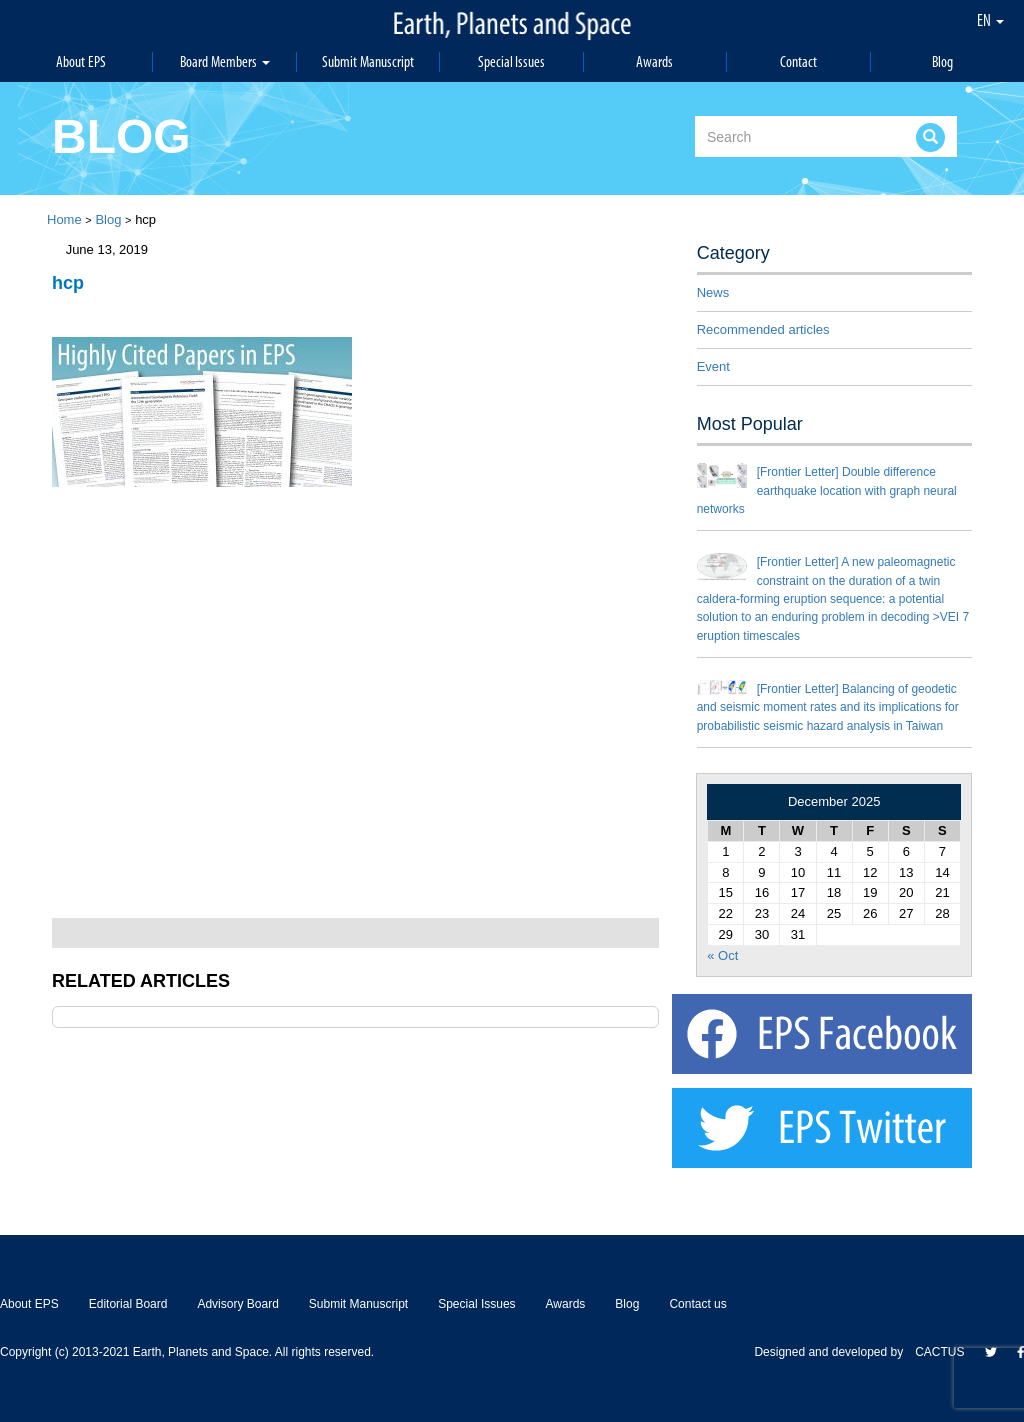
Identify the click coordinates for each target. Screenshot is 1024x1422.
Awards (654, 61)
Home (64, 219)
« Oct (722, 955)
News (713, 292)
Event (713, 366)
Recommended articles (763, 329)
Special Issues (512, 61)
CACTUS (939, 1352)
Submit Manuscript (368, 61)
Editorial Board (128, 1304)
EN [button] (990, 20)
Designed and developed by (834, 1352)
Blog (942, 61)
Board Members (225, 61)
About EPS (81, 61)
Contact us (697, 1304)
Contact (798, 61)
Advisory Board (237, 1304)
